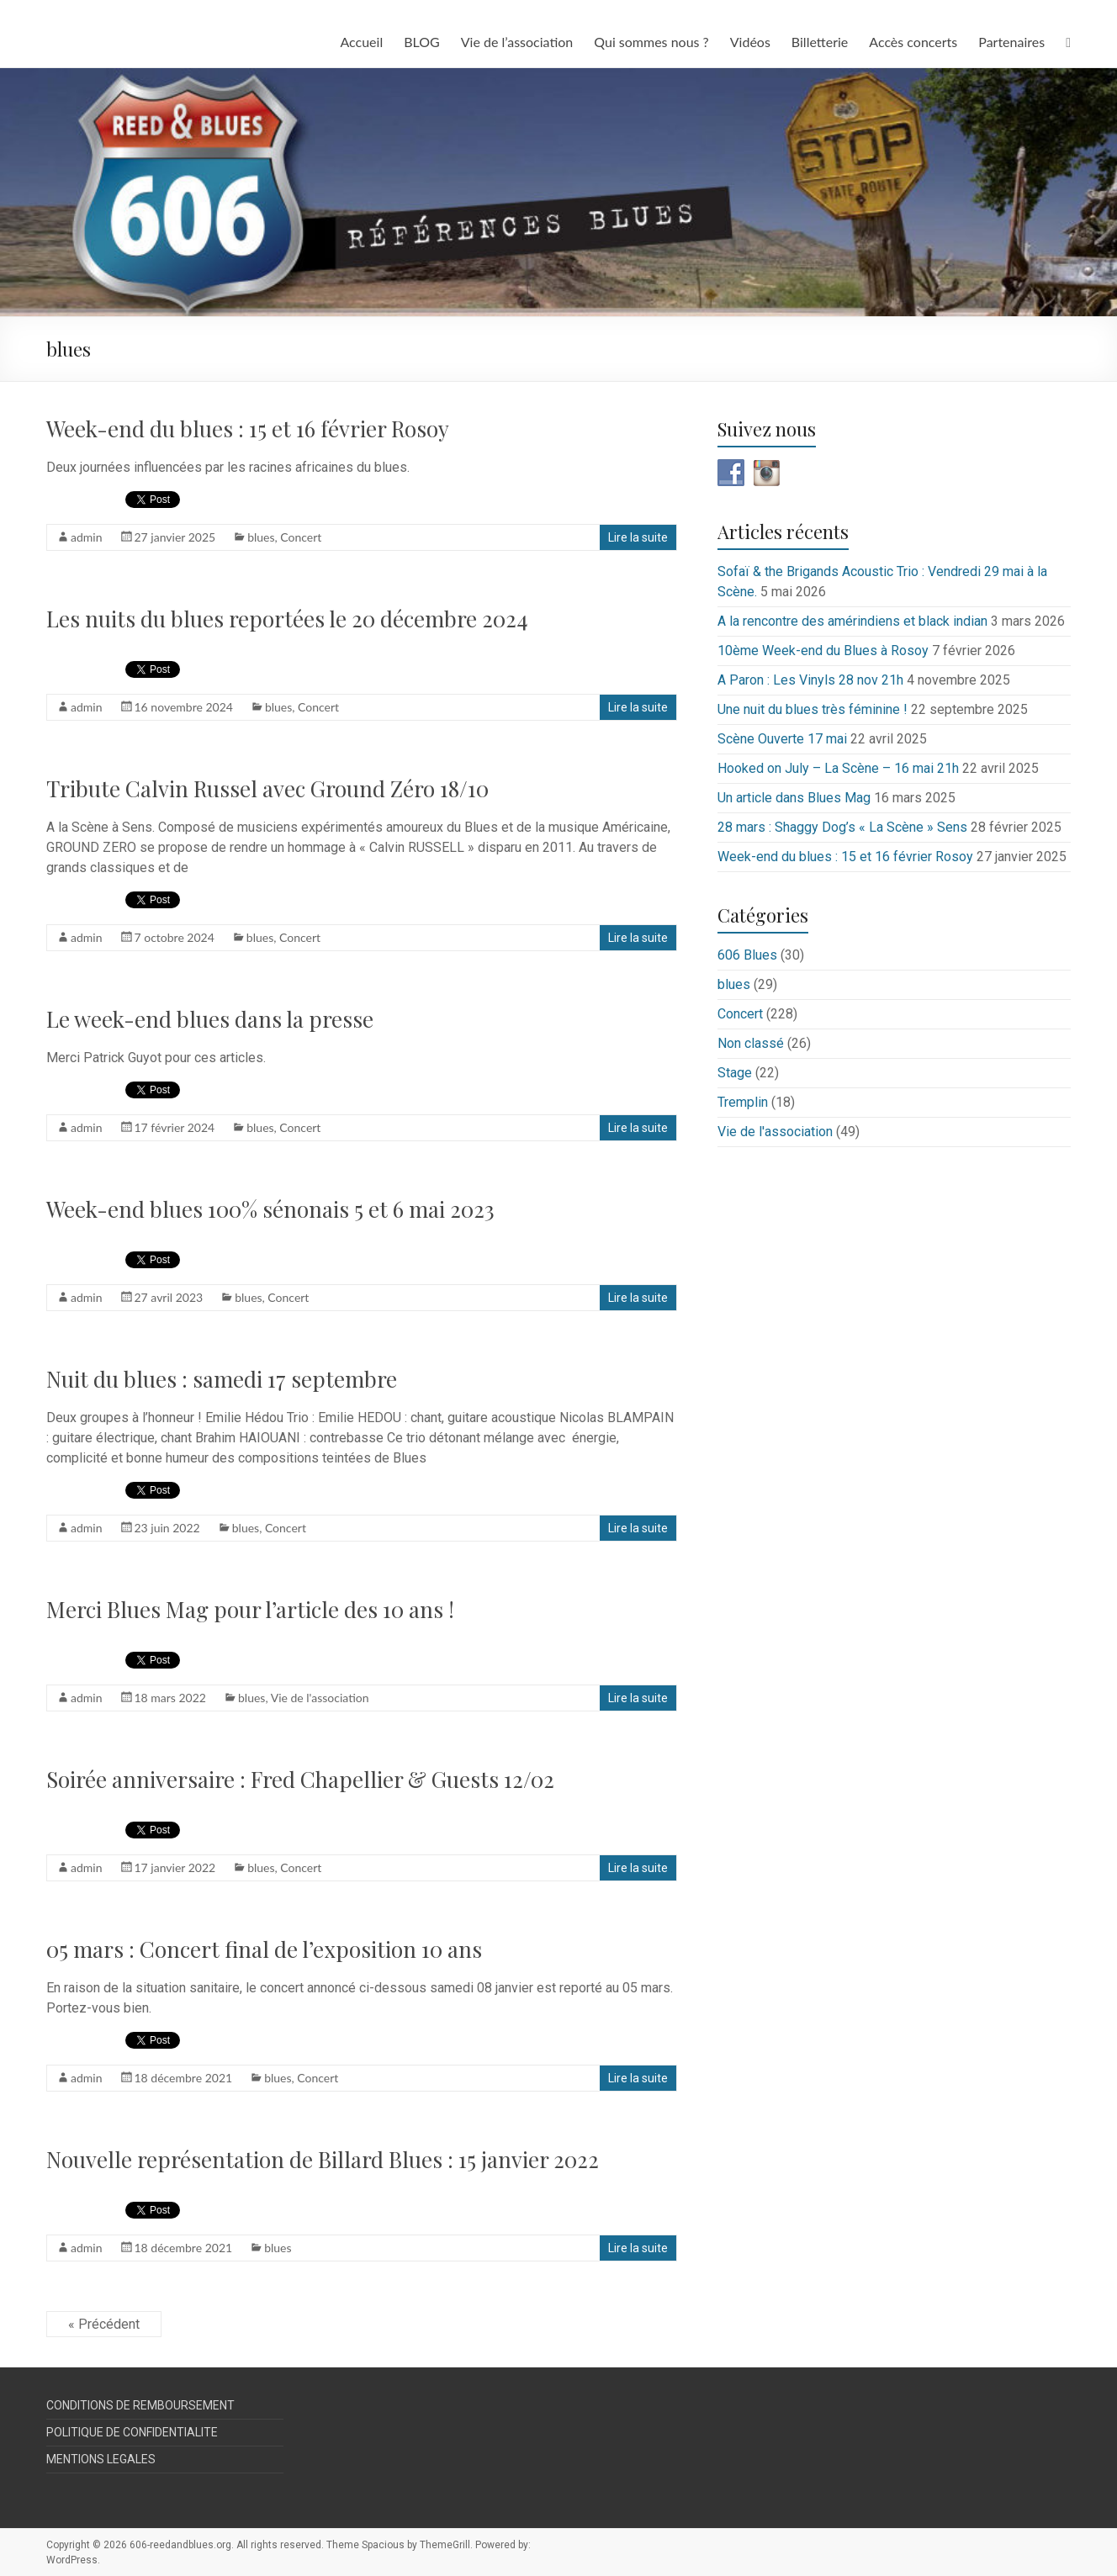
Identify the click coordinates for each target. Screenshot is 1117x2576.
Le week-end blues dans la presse (209, 1019)
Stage (734, 1073)
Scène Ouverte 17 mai (782, 739)
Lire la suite (638, 537)
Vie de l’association (517, 42)
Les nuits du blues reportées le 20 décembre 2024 (287, 618)
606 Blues (747, 955)
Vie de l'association (320, 1697)
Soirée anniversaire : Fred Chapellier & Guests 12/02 (300, 1779)
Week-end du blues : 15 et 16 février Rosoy (247, 428)
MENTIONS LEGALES (101, 2459)
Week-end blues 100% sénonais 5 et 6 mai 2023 (270, 1209)
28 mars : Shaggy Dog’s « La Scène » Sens (842, 827)
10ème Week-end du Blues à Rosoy (823, 651)
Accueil (361, 42)
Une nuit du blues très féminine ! (812, 709)
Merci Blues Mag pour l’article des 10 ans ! (250, 1609)
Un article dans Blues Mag (794, 798)
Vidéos (750, 42)
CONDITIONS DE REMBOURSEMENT (140, 2405)
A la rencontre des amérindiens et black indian (852, 621)
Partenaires (1011, 42)
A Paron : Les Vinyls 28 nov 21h (810, 680)
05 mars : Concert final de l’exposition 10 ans (264, 1949)
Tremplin (742, 1102)
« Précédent (104, 2324)
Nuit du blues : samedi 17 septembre (221, 1379)
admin (87, 537)
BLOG (422, 42)
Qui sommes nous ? (651, 42)
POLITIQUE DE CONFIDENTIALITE (132, 2432)
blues (260, 537)
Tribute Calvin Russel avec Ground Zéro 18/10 (267, 788)
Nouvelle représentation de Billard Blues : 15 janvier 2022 (322, 2159)
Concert (300, 537)
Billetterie (819, 42)
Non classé (750, 1043)
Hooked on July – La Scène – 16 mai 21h (838, 768)
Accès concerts (913, 42)
